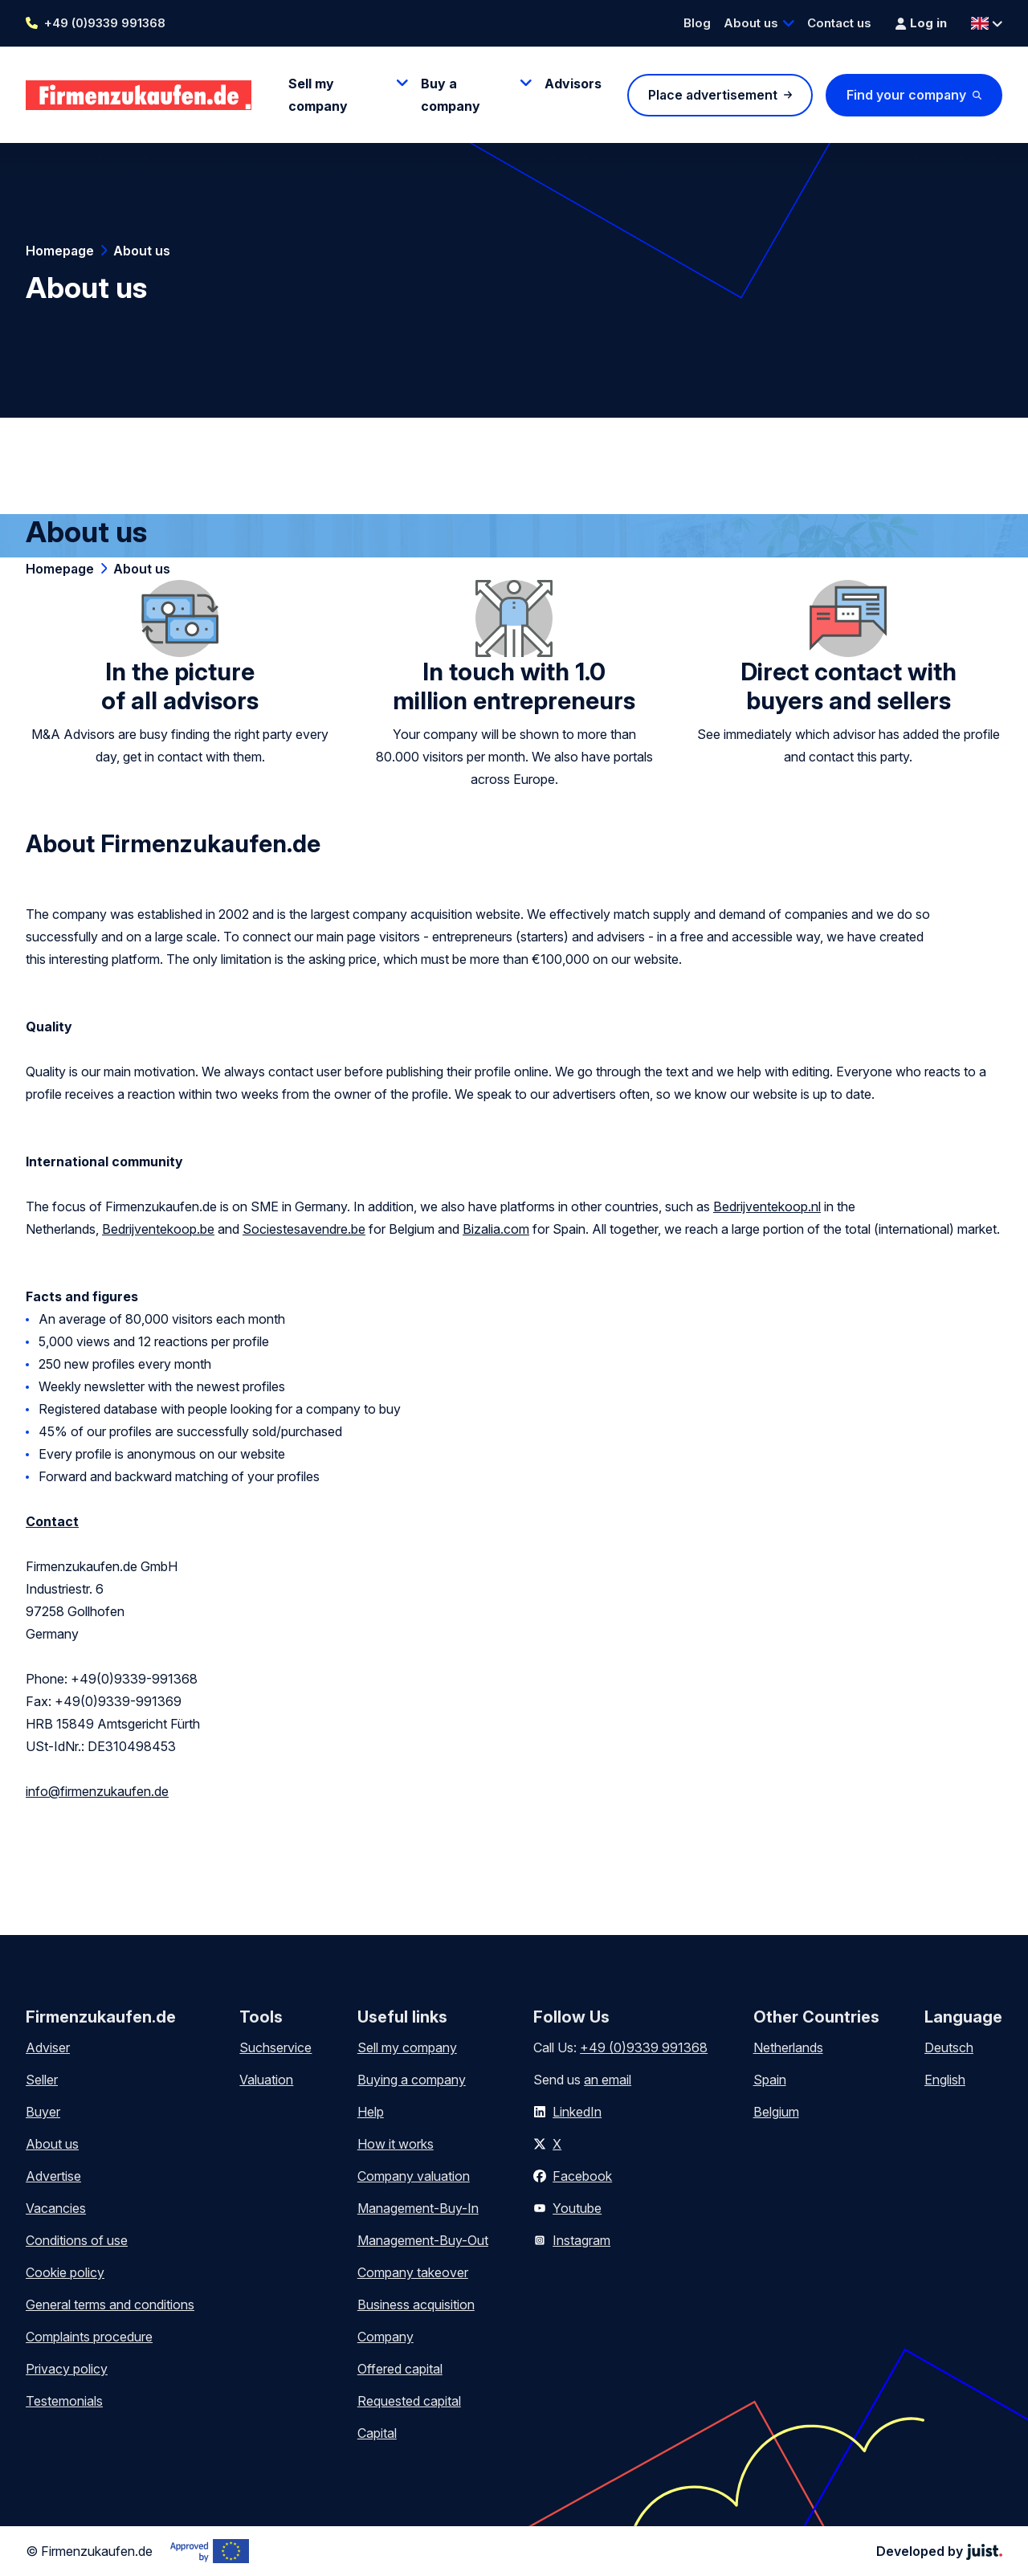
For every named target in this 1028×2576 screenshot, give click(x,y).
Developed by (939, 2551)
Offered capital (400, 2369)
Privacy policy (67, 2369)
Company (385, 2337)
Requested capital (409, 2401)
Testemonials (64, 2401)
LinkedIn (577, 2112)
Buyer (43, 2112)
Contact (52, 1521)
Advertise (53, 2176)
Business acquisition (416, 2304)
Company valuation (413, 2176)
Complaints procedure (89, 2337)
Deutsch (948, 2047)
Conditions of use (77, 2240)
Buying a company (411, 2080)
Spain (769, 2080)
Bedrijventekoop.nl (767, 1206)
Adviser (48, 2047)
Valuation (266, 2080)
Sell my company (407, 2047)
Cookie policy (65, 2272)
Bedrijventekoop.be (158, 1229)
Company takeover (412, 2272)
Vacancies (56, 2208)
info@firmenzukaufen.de (97, 1791)
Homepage (60, 251)
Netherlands (788, 2047)
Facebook (582, 2176)
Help (370, 2112)
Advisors (573, 84)
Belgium (776, 2112)
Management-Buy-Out (422, 2240)
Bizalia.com (496, 1229)
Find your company (906, 95)
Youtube (577, 2208)
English (944, 2080)
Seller (42, 2080)
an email (607, 2080)
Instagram (581, 2240)
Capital (377, 2433)
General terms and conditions (110, 2304)
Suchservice (275, 2047)
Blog (697, 23)
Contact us (839, 23)
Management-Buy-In (418, 2208)
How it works (395, 2144)
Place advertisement (712, 95)
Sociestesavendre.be (304, 1229)
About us (751, 23)
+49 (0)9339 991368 (104, 23)
